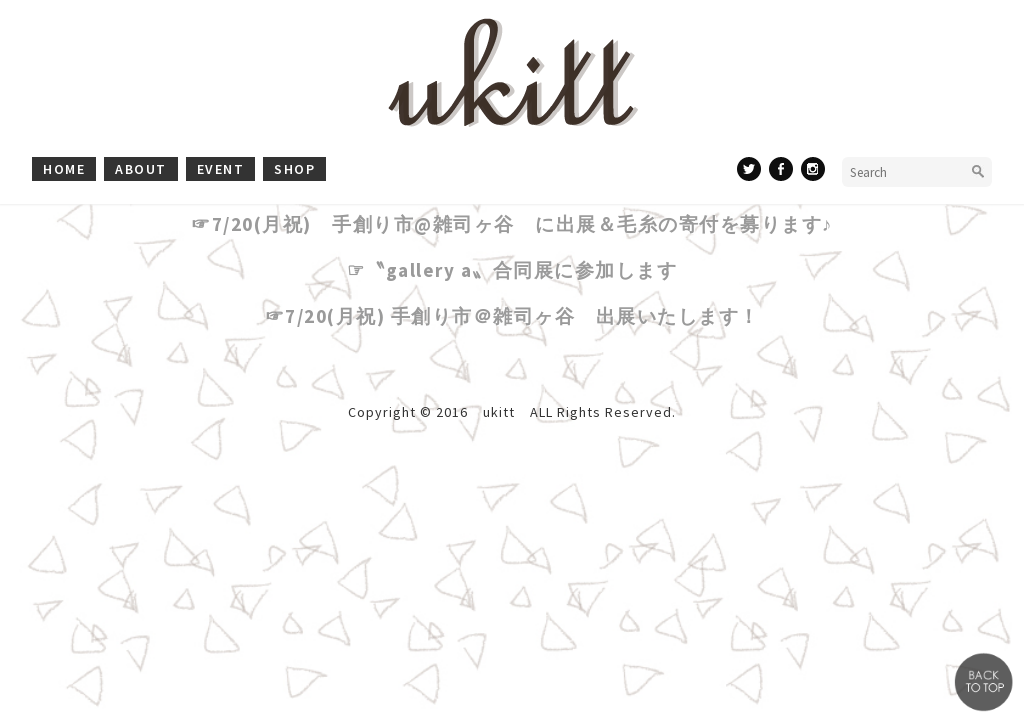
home (64, 169)
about (141, 169)
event (221, 169)
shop (294, 169)
